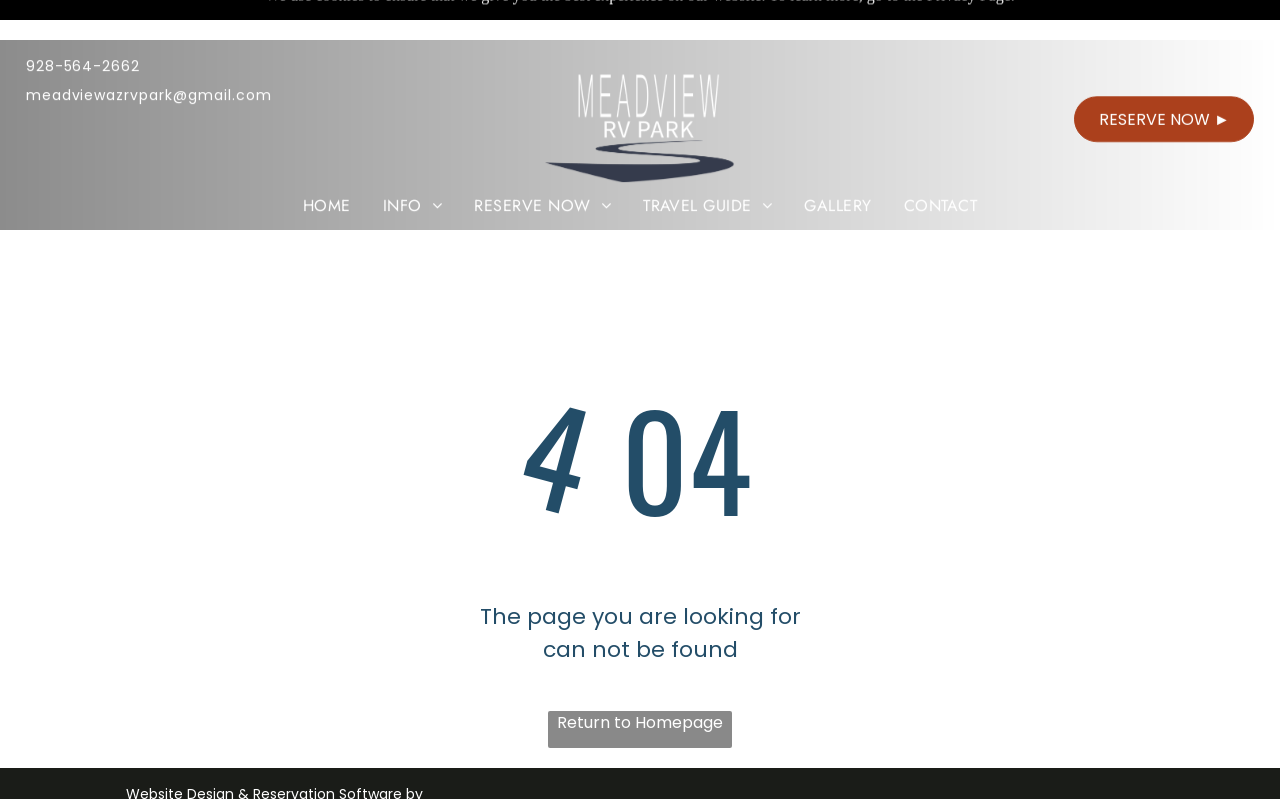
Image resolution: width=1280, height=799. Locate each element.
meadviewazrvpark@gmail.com (149, 55)
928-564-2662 (83, 26)
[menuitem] (327, 165)
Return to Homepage (640, 722)
